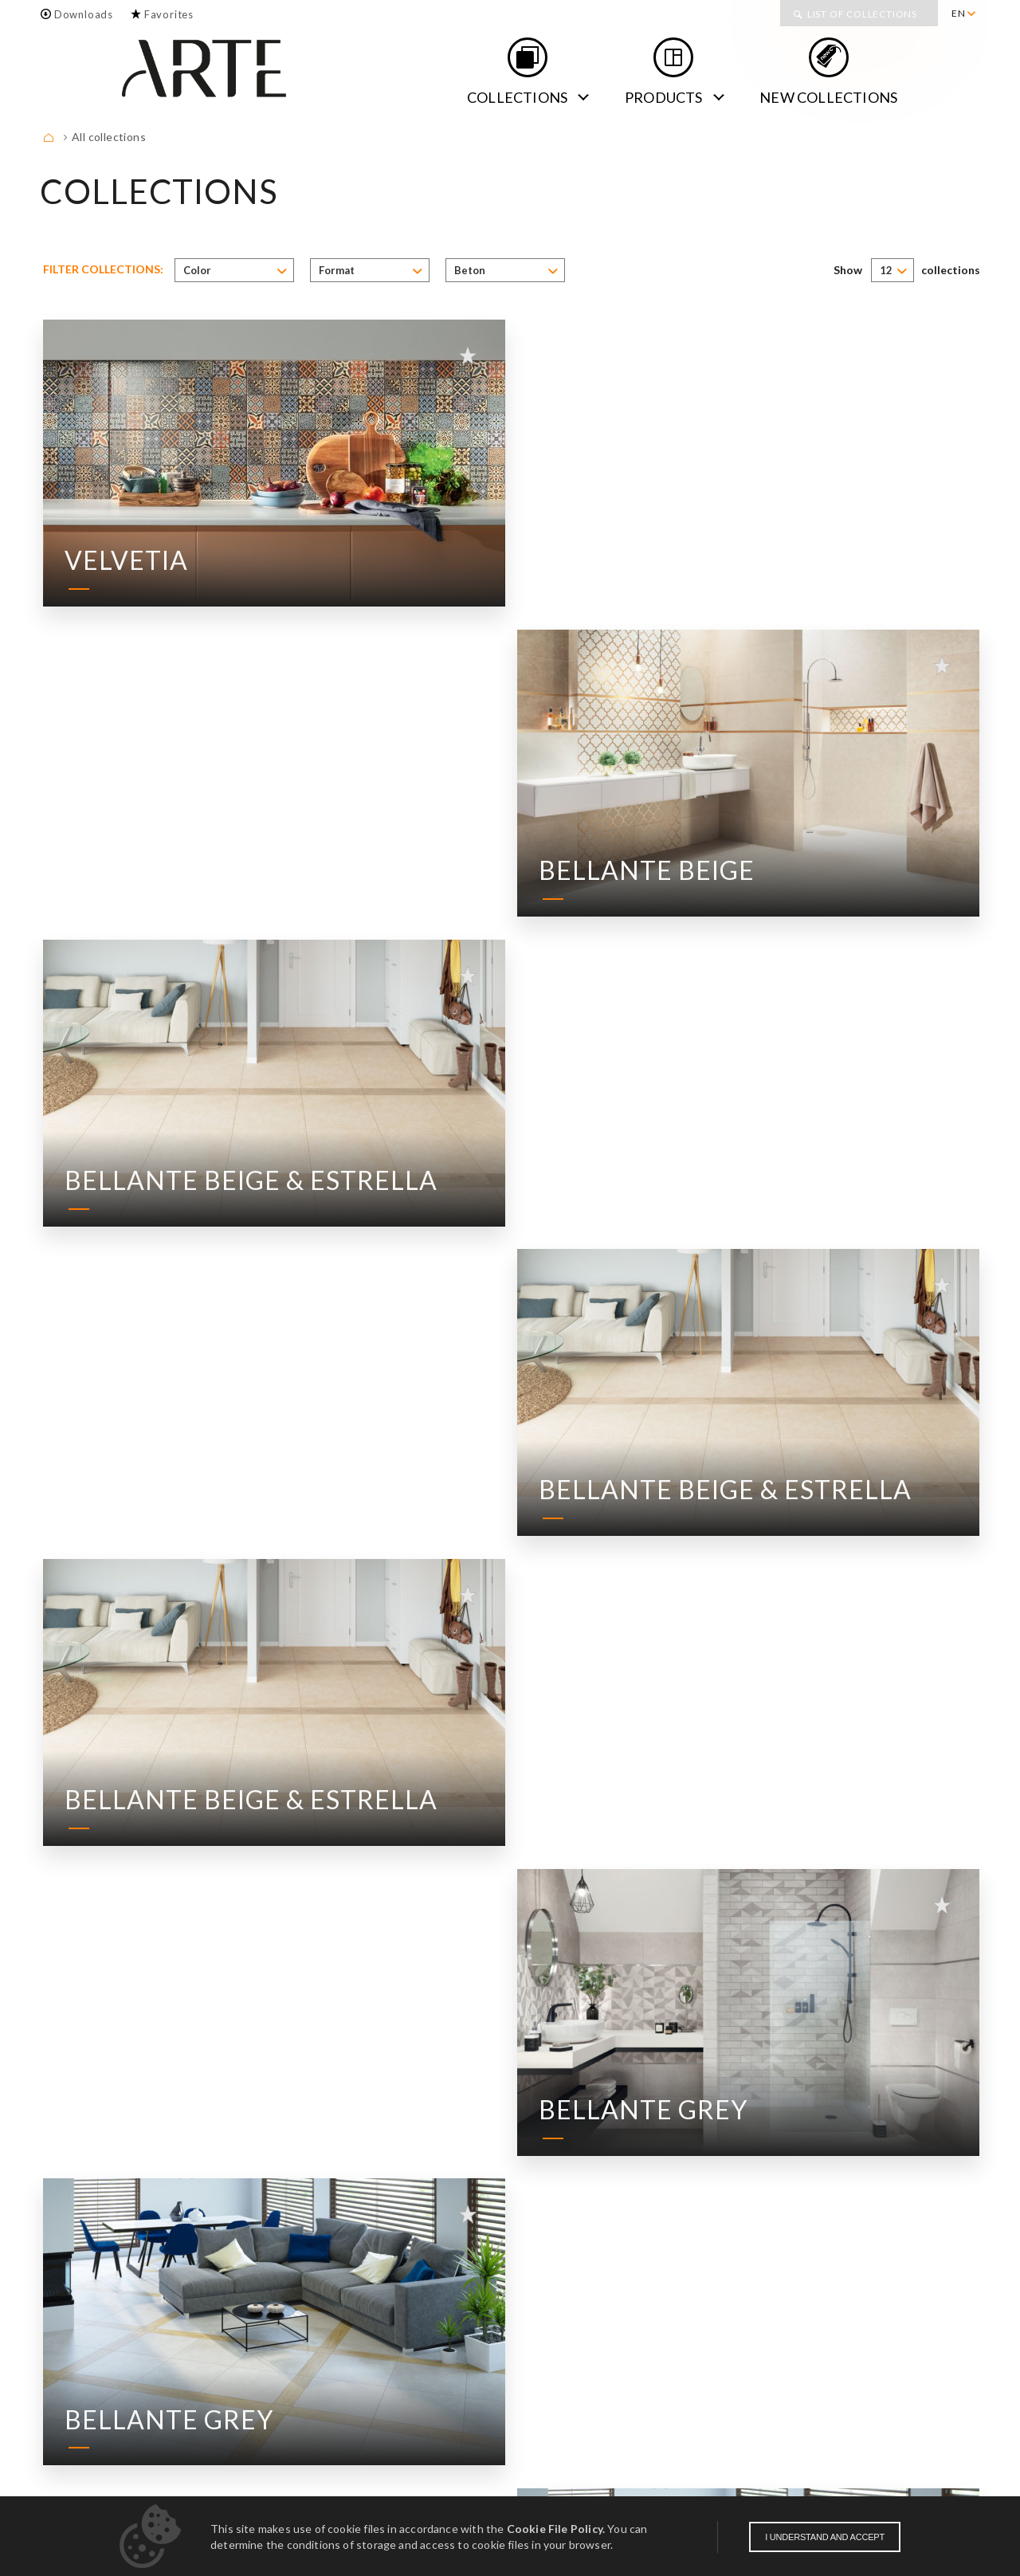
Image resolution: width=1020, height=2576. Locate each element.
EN (958, 13)
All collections (109, 136)
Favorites (169, 14)
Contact (153, 2438)
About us (72, 2438)
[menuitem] (963, 13)
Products (664, 97)
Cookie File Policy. (556, 2528)
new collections (828, 97)
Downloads (83, 14)
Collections (517, 97)
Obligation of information (906, 2494)
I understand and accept (825, 2537)
